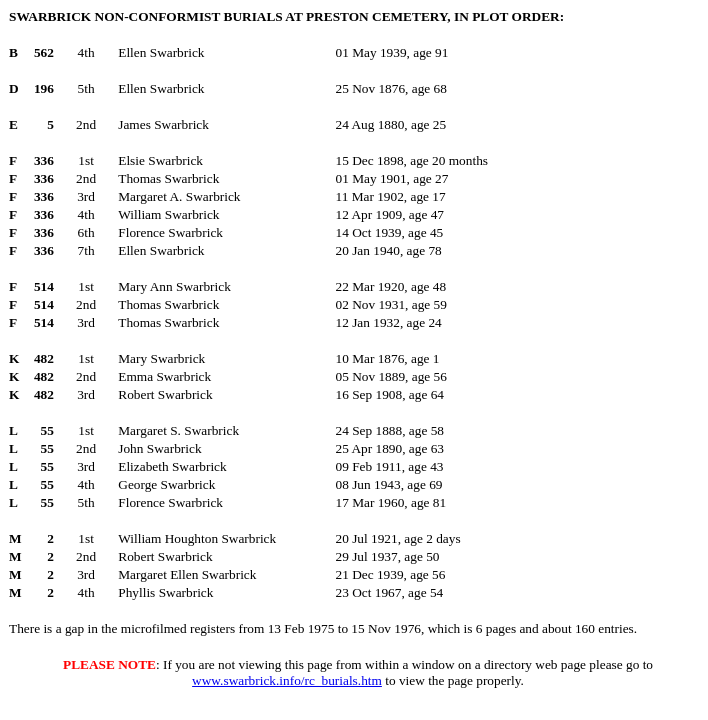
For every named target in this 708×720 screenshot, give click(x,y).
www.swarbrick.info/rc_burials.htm (287, 680)
